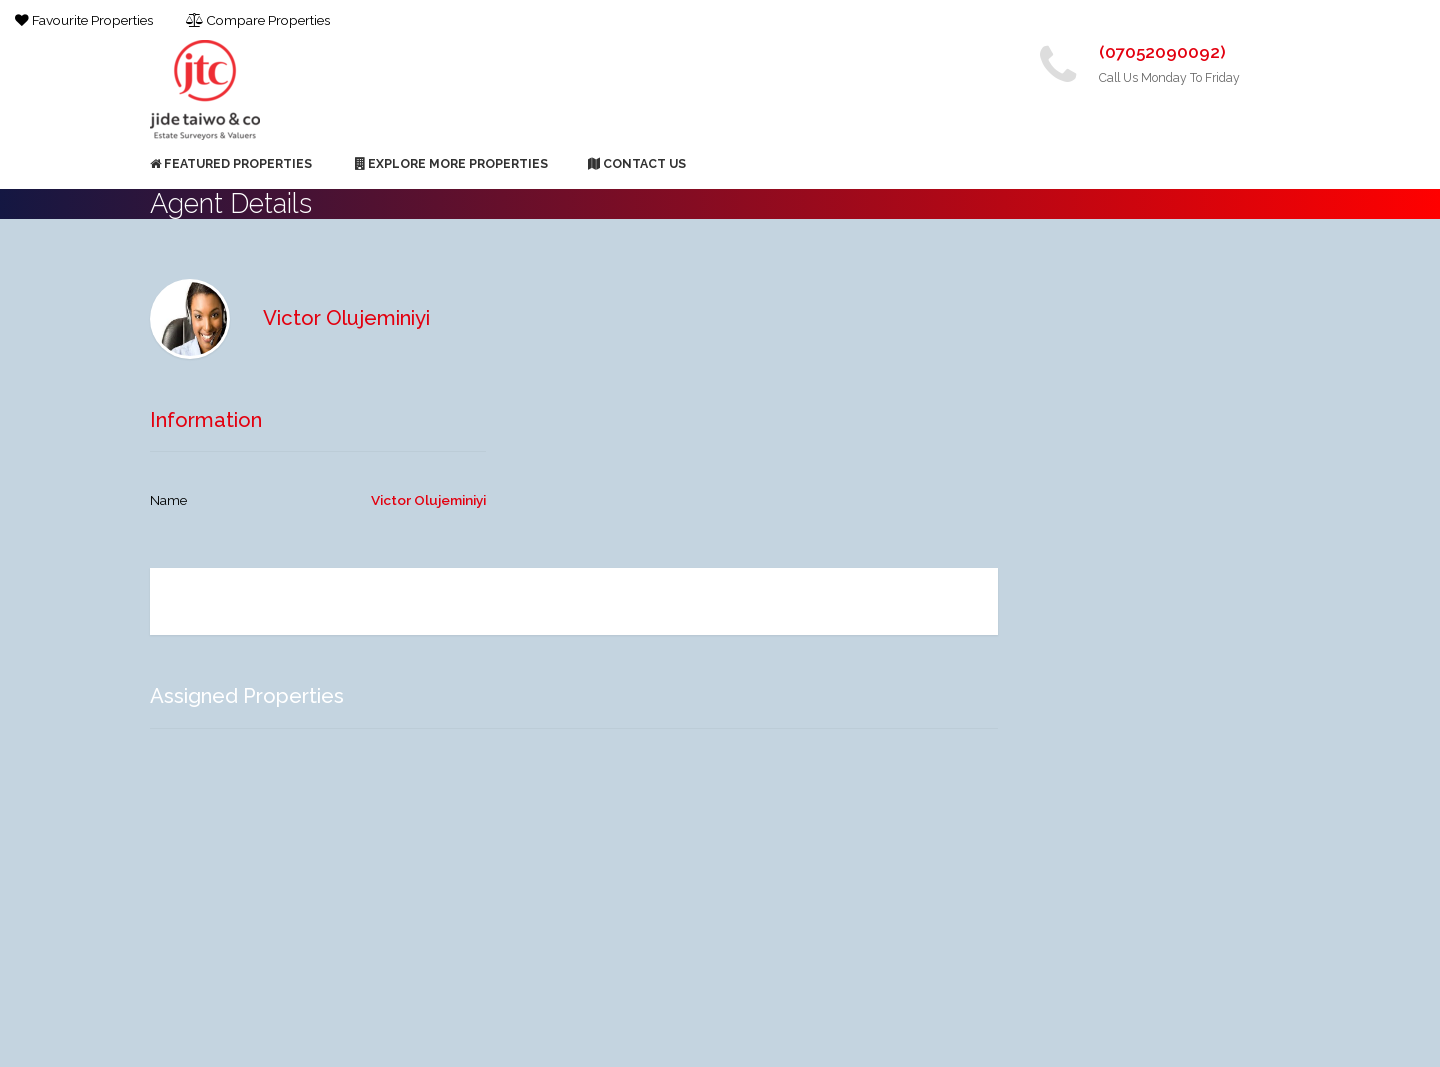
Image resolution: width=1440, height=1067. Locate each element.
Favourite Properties (84, 20)
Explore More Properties (451, 163)
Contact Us (637, 163)
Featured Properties (231, 163)
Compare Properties (258, 20)
